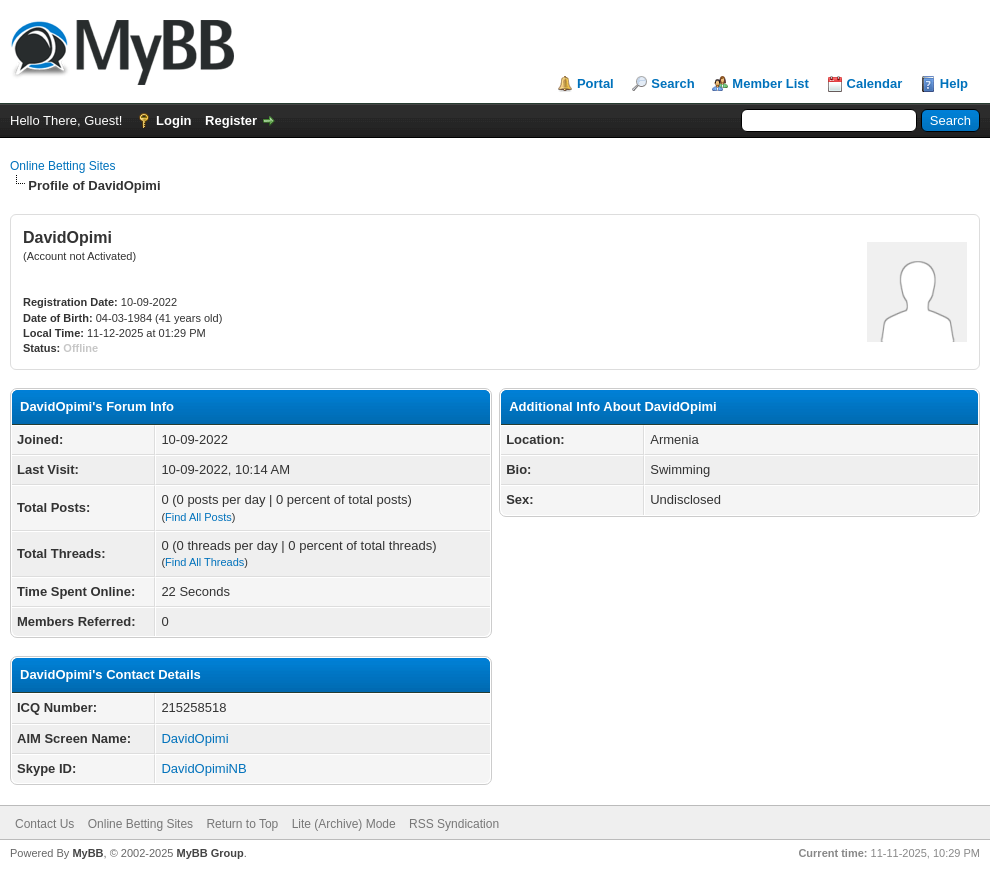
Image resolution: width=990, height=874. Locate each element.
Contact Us (44, 824)
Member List (770, 83)
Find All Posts (198, 517)
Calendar (875, 83)
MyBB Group (209, 853)
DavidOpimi (194, 738)
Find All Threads (204, 562)
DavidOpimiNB (203, 768)
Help (954, 83)
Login (173, 120)
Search (672, 83)
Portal (595, 83)
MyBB (87, 853)
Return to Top (242, 824)
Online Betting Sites (62, 166)
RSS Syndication (454, 824)
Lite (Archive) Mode (344, 824)
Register (231, 120)
